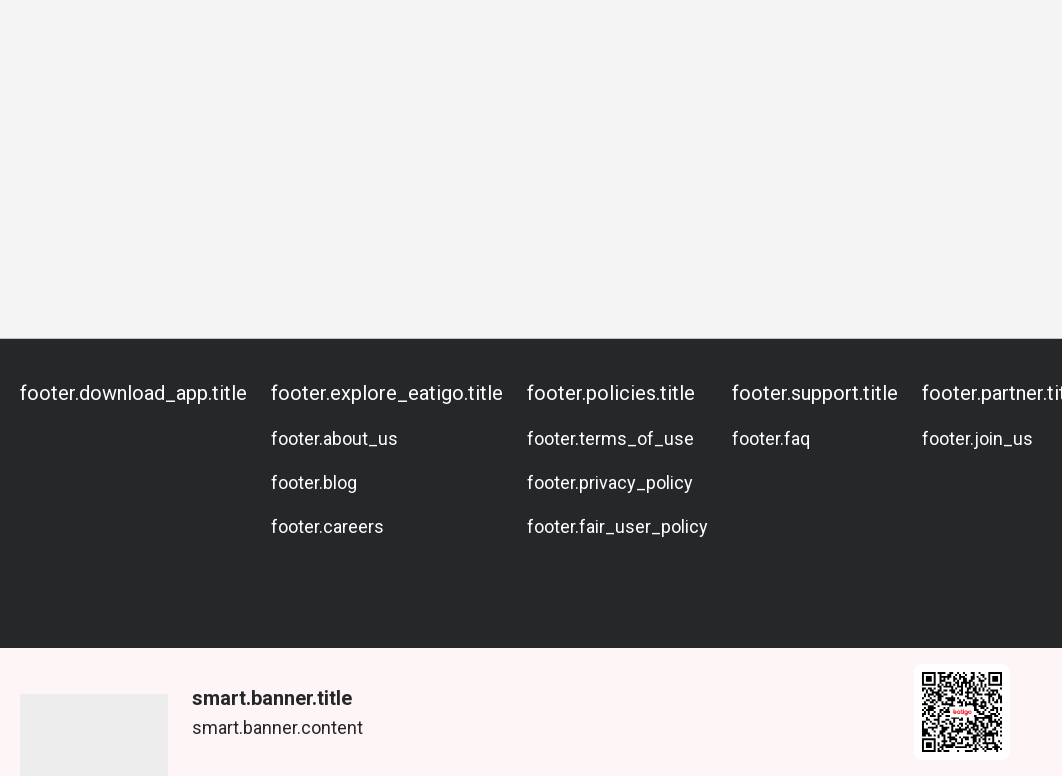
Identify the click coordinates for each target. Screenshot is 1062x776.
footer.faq (771, 438)
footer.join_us (977, 438)
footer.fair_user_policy (617, 526)
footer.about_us (334, 438)
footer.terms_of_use (610, 438)
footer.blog (314, 482)
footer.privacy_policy (610, 482)
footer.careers (327, 526)
